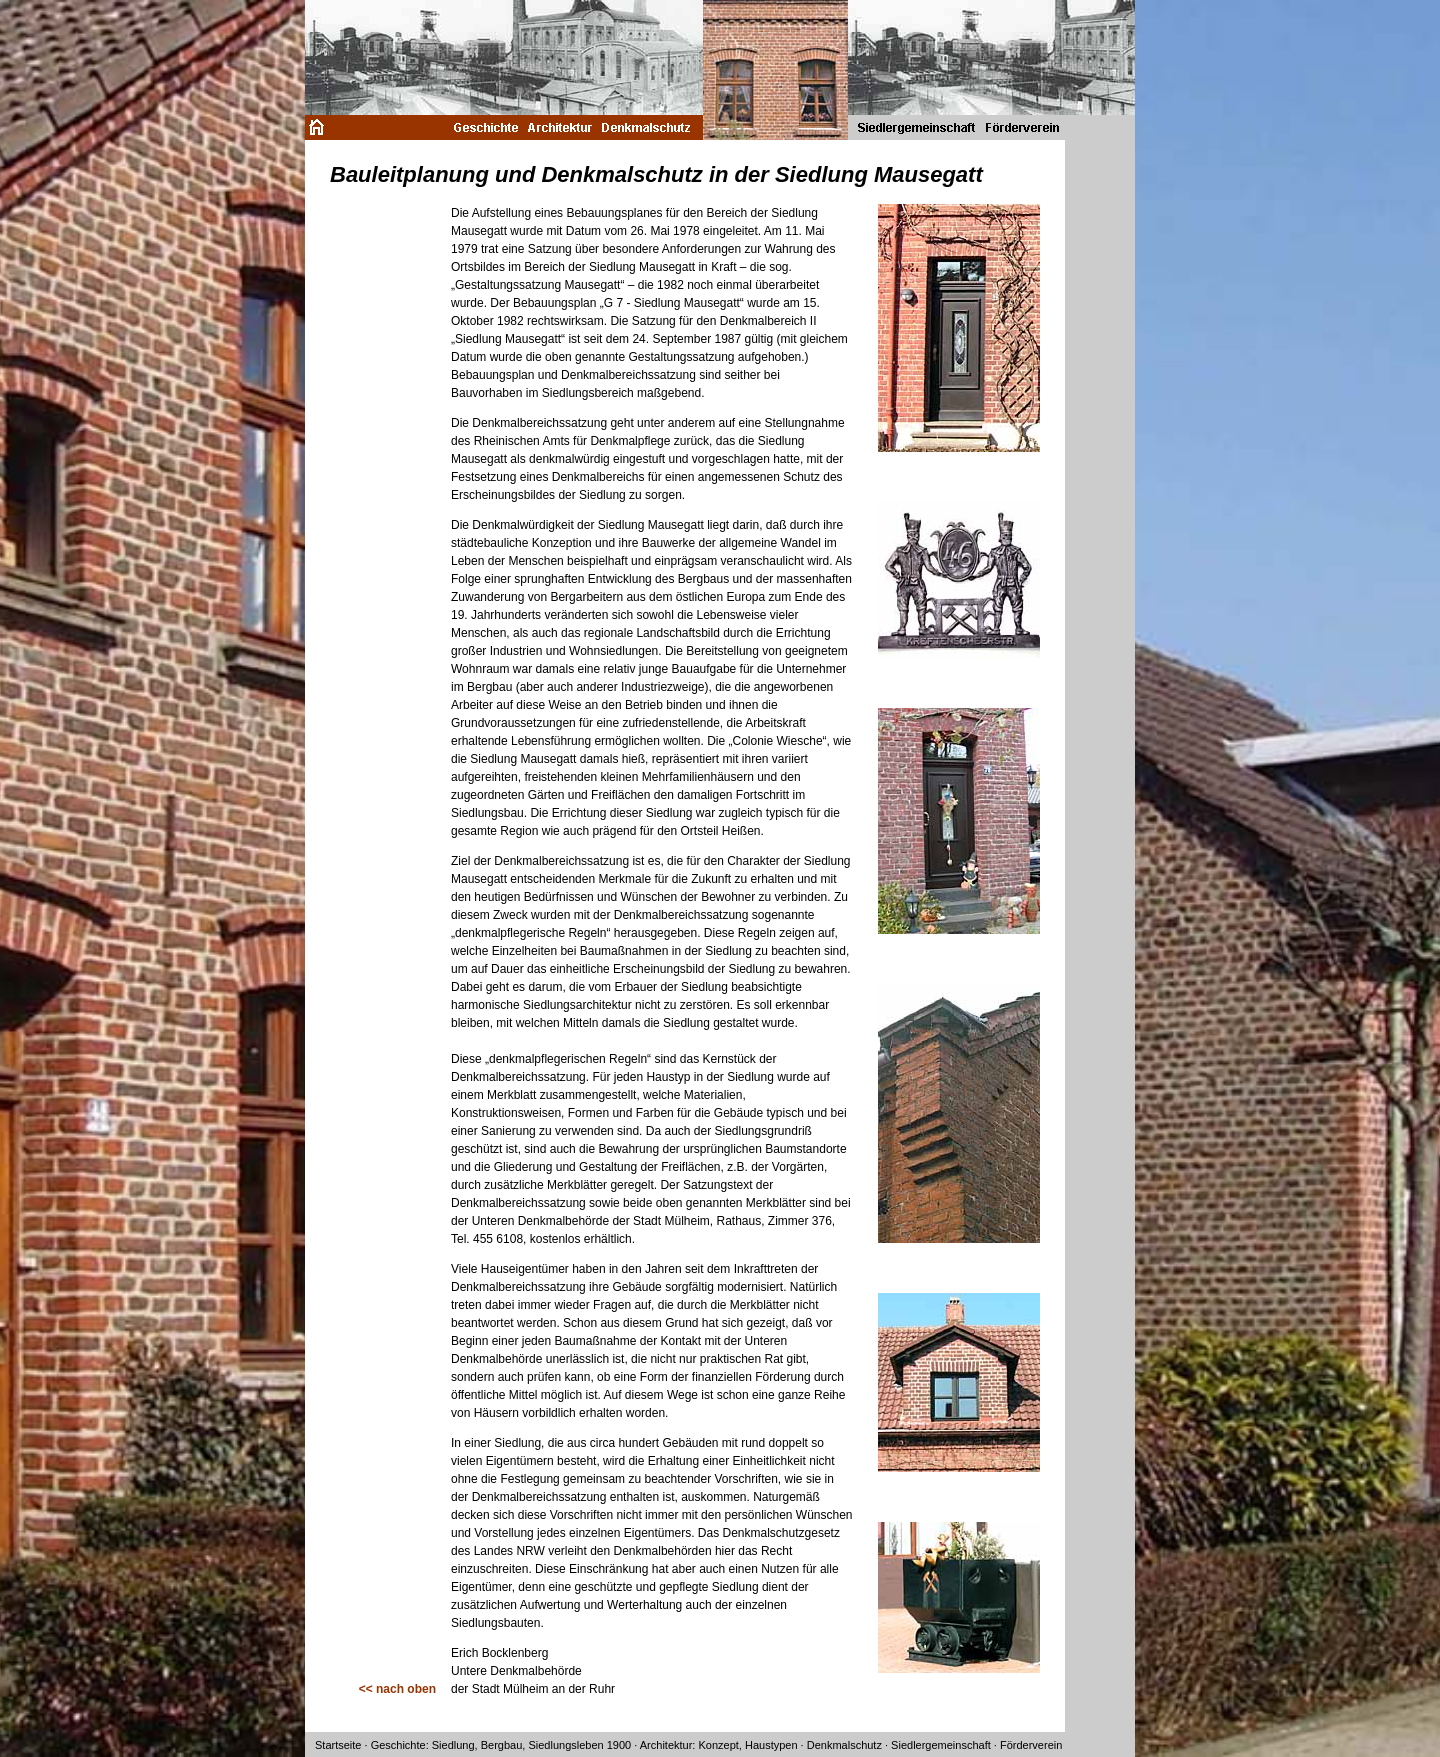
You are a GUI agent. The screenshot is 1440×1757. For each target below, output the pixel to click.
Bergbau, (503, 1745)
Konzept (718, 1745)
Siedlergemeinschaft (941, 1745)
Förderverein (1031, 1745)
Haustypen (771, 1745)
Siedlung (453, 1745)
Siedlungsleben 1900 (579, 1745)
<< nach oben (397, 1689)
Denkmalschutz (844, 1745)
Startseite (338, 1745)
